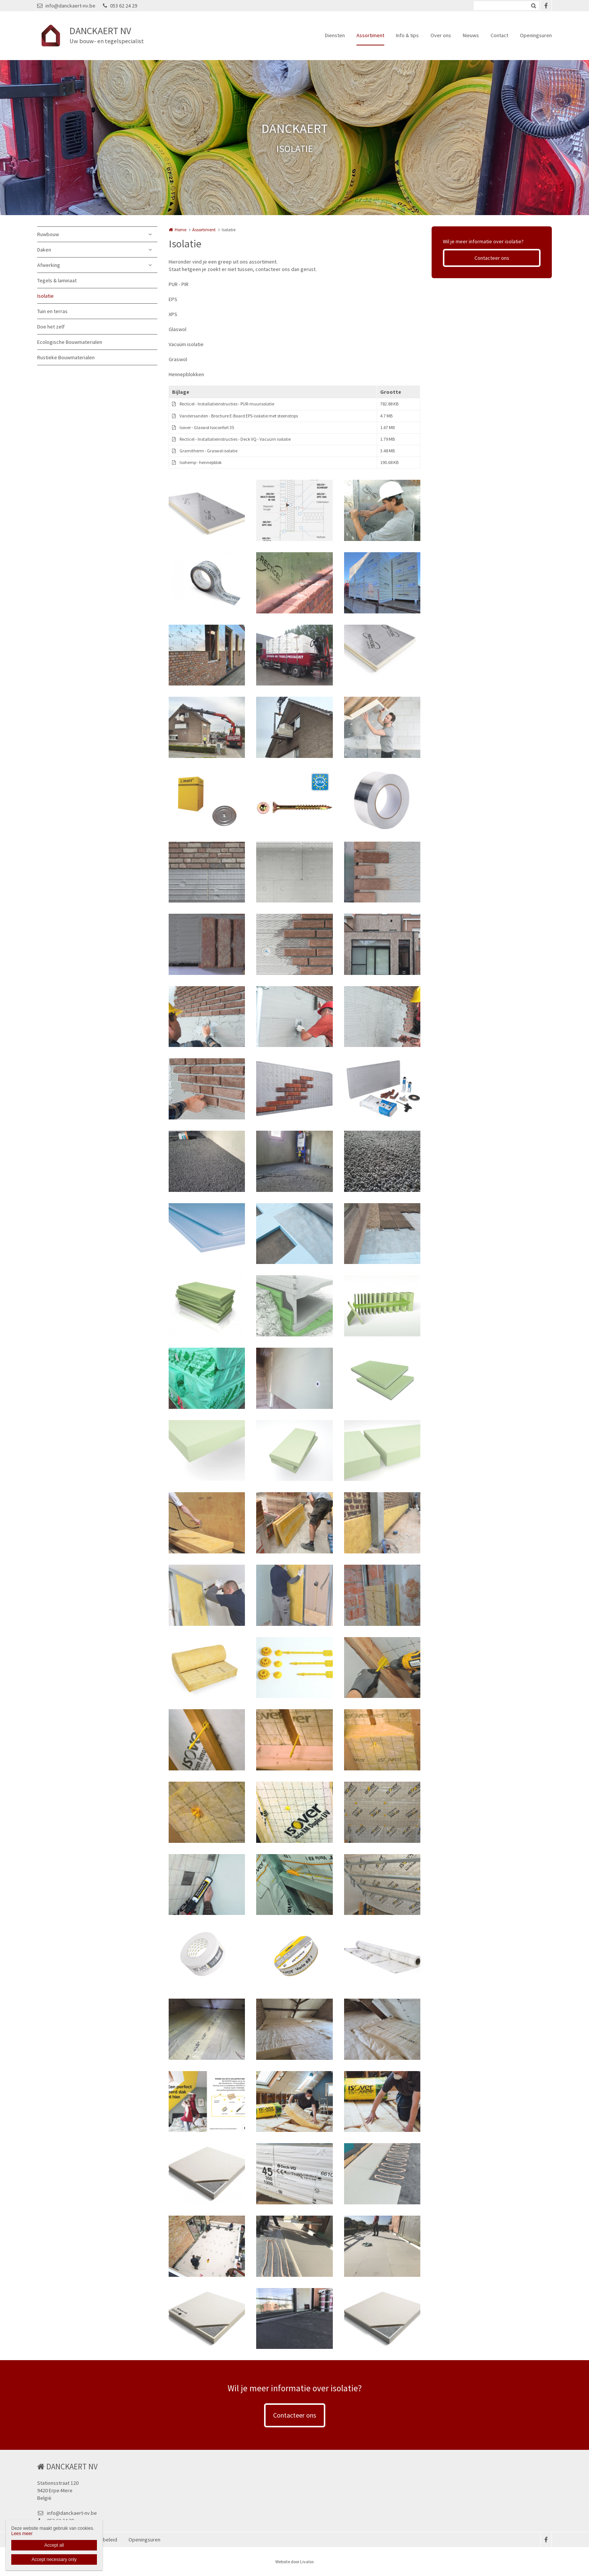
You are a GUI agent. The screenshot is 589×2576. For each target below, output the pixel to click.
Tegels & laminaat (57, 280)
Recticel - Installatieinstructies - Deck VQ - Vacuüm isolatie (235, 439)
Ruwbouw (48, 234)
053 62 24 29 (120, 5)
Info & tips (407, 35)
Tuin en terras (52, 311)
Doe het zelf (51, 326)
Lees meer (22, 2533)
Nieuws (471, 35)
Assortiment (370, 35)
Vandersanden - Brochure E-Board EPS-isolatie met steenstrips (239, 416)
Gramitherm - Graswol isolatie (208, 450)
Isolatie (45, 295)
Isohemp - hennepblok (201, 462)
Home (180, 229)
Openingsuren (536, 35)
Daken (44, 249)
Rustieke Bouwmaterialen (66, 357)
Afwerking (48, 265)
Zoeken (533, 5)
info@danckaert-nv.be (66, 5)
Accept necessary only (54, 2559)
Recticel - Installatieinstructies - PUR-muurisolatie (227, 404)
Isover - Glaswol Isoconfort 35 (207, 427)
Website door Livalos (294, 2561)
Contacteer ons (491, 258)
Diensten (335, 35)
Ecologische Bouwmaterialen (69, 342)
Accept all (54, 2545)
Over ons (440, 35)
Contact (499, 35)
